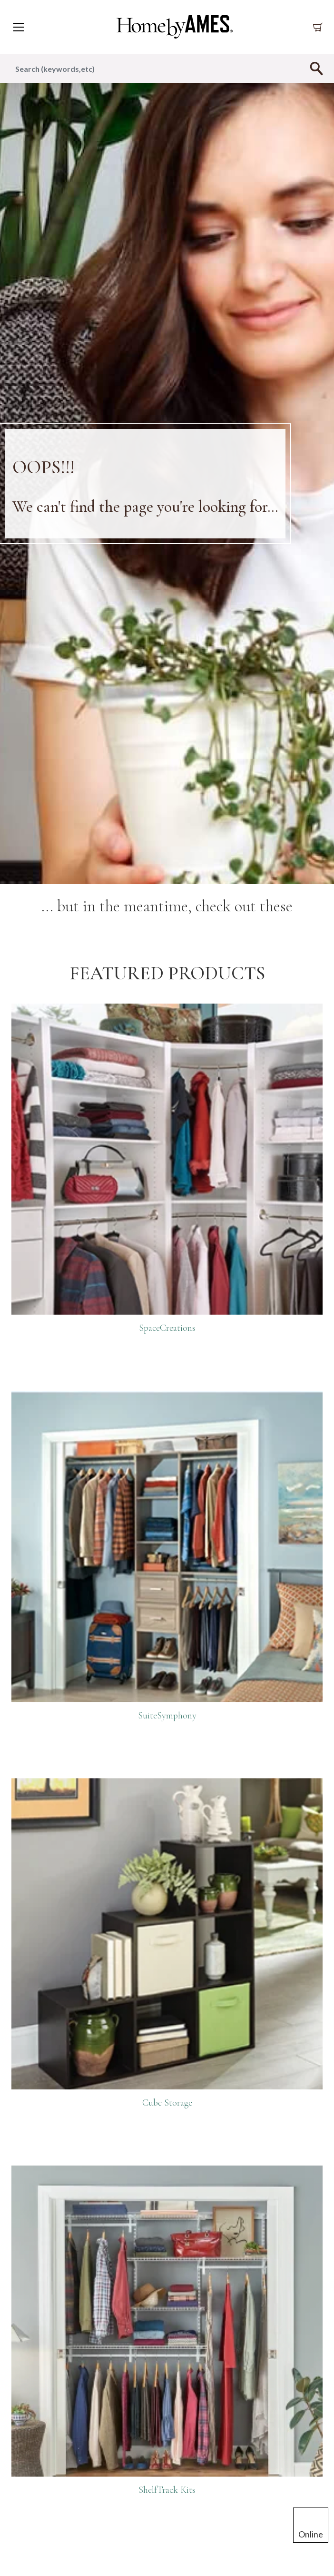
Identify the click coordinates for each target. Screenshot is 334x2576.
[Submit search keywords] (316, 68)
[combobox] (167, 68)
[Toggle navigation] (18, 27)
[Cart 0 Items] (319, 27)
